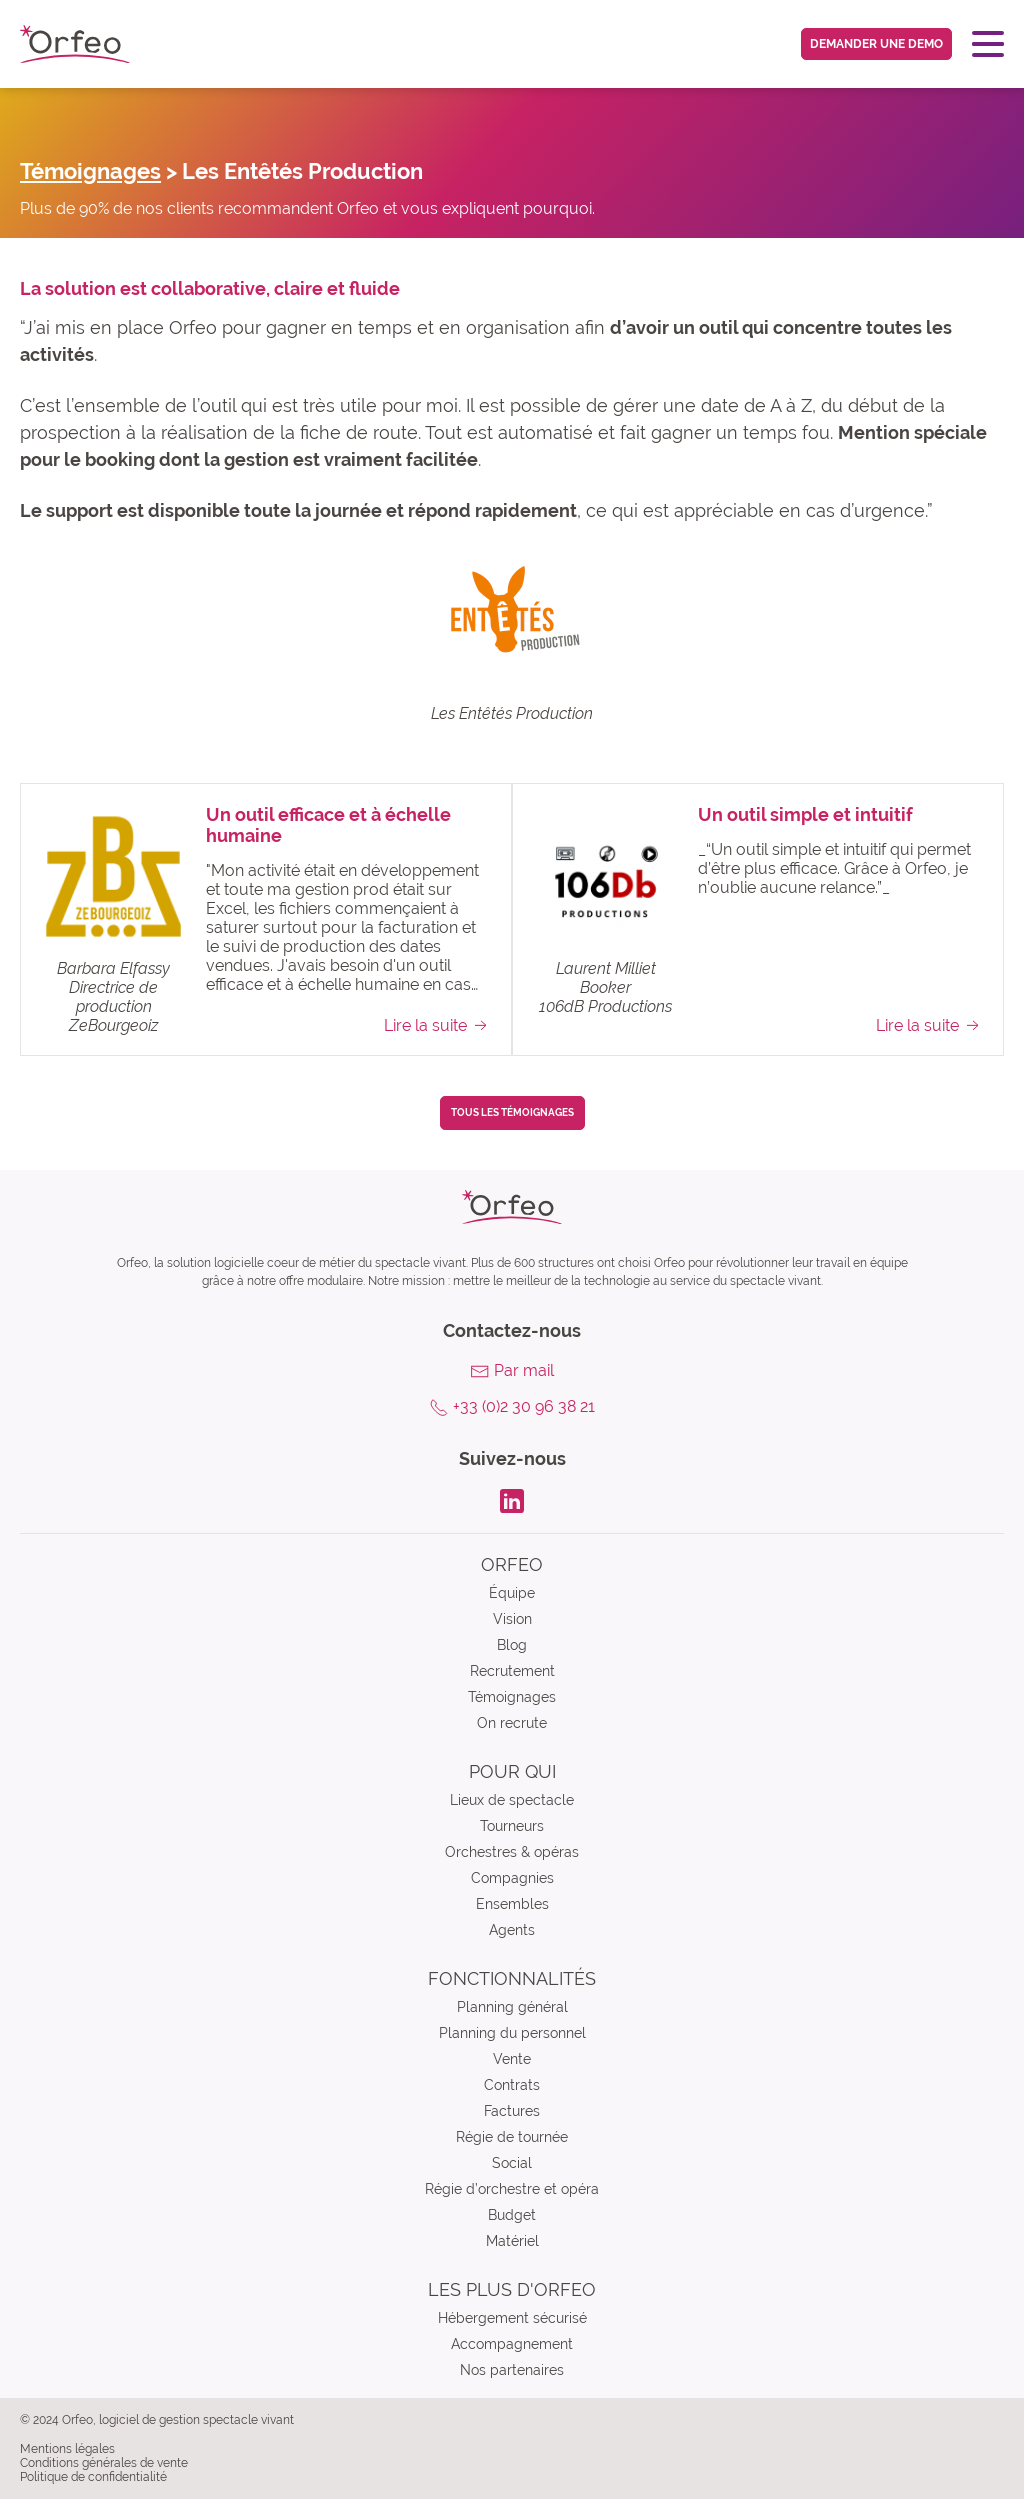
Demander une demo (876, 44)
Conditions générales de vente (104, 2463)
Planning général (512, 2007)
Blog (512, 1645)
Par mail (524, 1370)
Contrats (512, 2085)
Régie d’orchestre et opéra (512, 2189)
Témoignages (90, 171)
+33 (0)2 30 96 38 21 (524, 1406)
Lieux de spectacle (512, 1800)
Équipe (512, 1593)
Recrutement (512, 1671)
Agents (512, 1930)
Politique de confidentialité (93, 2477)
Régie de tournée (512, 2137)
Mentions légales (67, 2449)
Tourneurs (512, 1826)
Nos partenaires (512, 2370)
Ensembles (512, 1904)
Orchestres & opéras (512, 1852)
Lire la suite (437, 1025)
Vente (512, 2059)
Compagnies (512, 1878)
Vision (512, 1619)
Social (512, 2163)
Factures (512, 2111)
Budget (512, 2215)
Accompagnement (512, 2344)
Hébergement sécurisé (512, 2318)
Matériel (512, 2241)
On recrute (512, 1723)
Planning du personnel (512, 2033)
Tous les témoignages (512, 1112)
